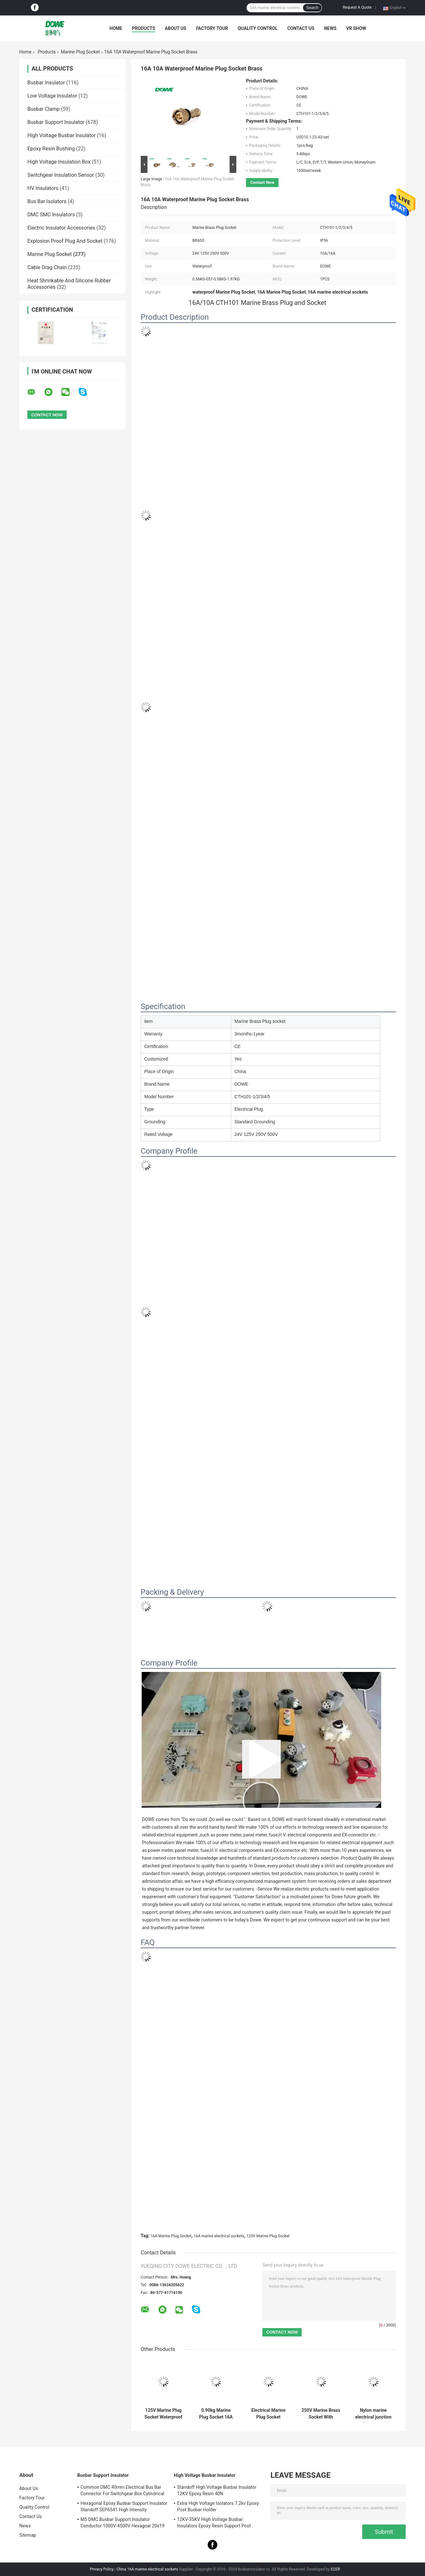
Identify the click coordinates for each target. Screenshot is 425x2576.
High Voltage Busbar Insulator (61, 135)
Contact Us (300, 28)
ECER (335, 2569)
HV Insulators (42, 188)
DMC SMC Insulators (51, 215)
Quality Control (258, 28)
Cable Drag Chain (47, 267)
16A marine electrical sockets (219, 2236)
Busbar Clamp (43, 109)
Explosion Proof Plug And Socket (64, 241)
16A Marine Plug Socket (171, 2236)
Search (312, 7)
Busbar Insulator (46, 83)
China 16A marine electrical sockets (147, 2569)
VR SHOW (356, 28)
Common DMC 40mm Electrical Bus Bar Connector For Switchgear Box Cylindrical (122, 2490)
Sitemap (27, 2535)
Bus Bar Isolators (46, 201)
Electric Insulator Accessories (61, 228)
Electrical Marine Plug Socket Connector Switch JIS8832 (268, 2414)
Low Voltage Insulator (52, 96)
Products (143, 28)
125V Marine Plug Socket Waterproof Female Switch (163, 2414)
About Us (175, 28)
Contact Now (262, 182)
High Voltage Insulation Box (58, 162)
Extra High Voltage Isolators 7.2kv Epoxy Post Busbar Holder (218, 2506)
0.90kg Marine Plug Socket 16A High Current (215, 2414)
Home (115, 28)
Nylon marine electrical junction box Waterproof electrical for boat (373, 2414)
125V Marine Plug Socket (267, 2236)
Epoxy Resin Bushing (51, 149)
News (330, 28)
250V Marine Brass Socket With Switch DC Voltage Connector (321, 2414)
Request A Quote (357, 7)
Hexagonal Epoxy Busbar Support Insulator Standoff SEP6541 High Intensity (123, 2506)
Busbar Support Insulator (55, 122)
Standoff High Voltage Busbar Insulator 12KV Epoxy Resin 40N (217, 2490)
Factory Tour (212, 28)
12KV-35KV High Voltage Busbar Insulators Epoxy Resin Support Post (214, 2522)
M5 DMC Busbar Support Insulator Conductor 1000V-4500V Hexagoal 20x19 (122, 2522)
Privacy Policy (102, 2569)
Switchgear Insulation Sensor (60, 175)
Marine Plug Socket (80, 51)
